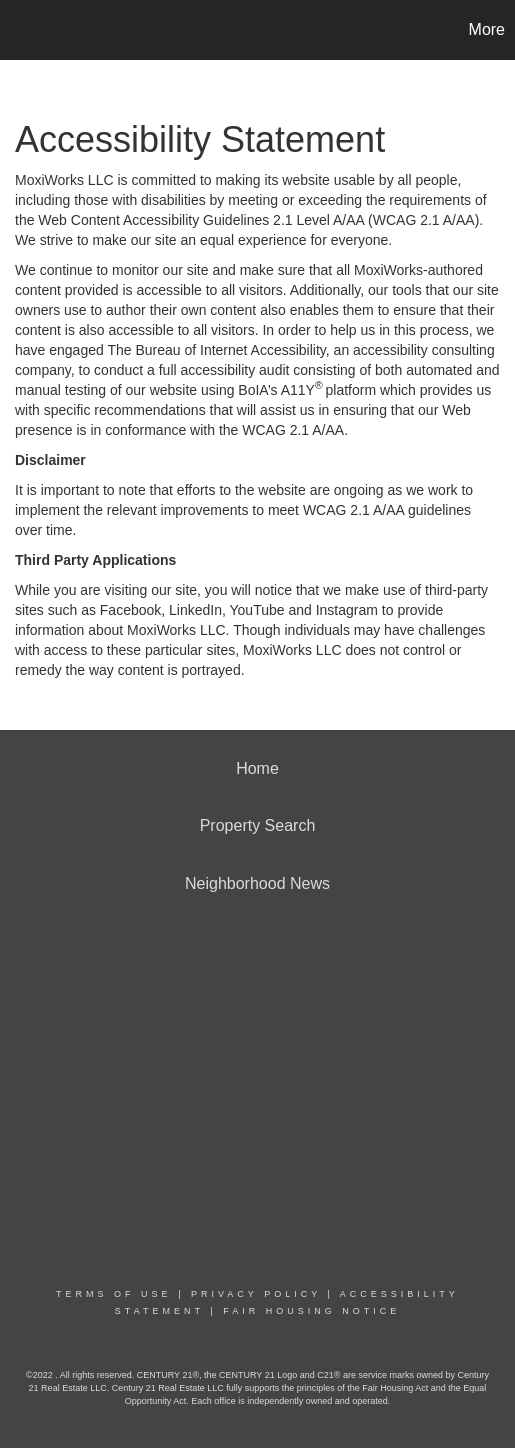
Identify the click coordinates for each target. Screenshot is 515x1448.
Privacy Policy (256, 1294)
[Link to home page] (18, 30)
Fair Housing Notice (311, 1311)
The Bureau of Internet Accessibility (216, 350)
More (487, 29)
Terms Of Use (114, 1294)
